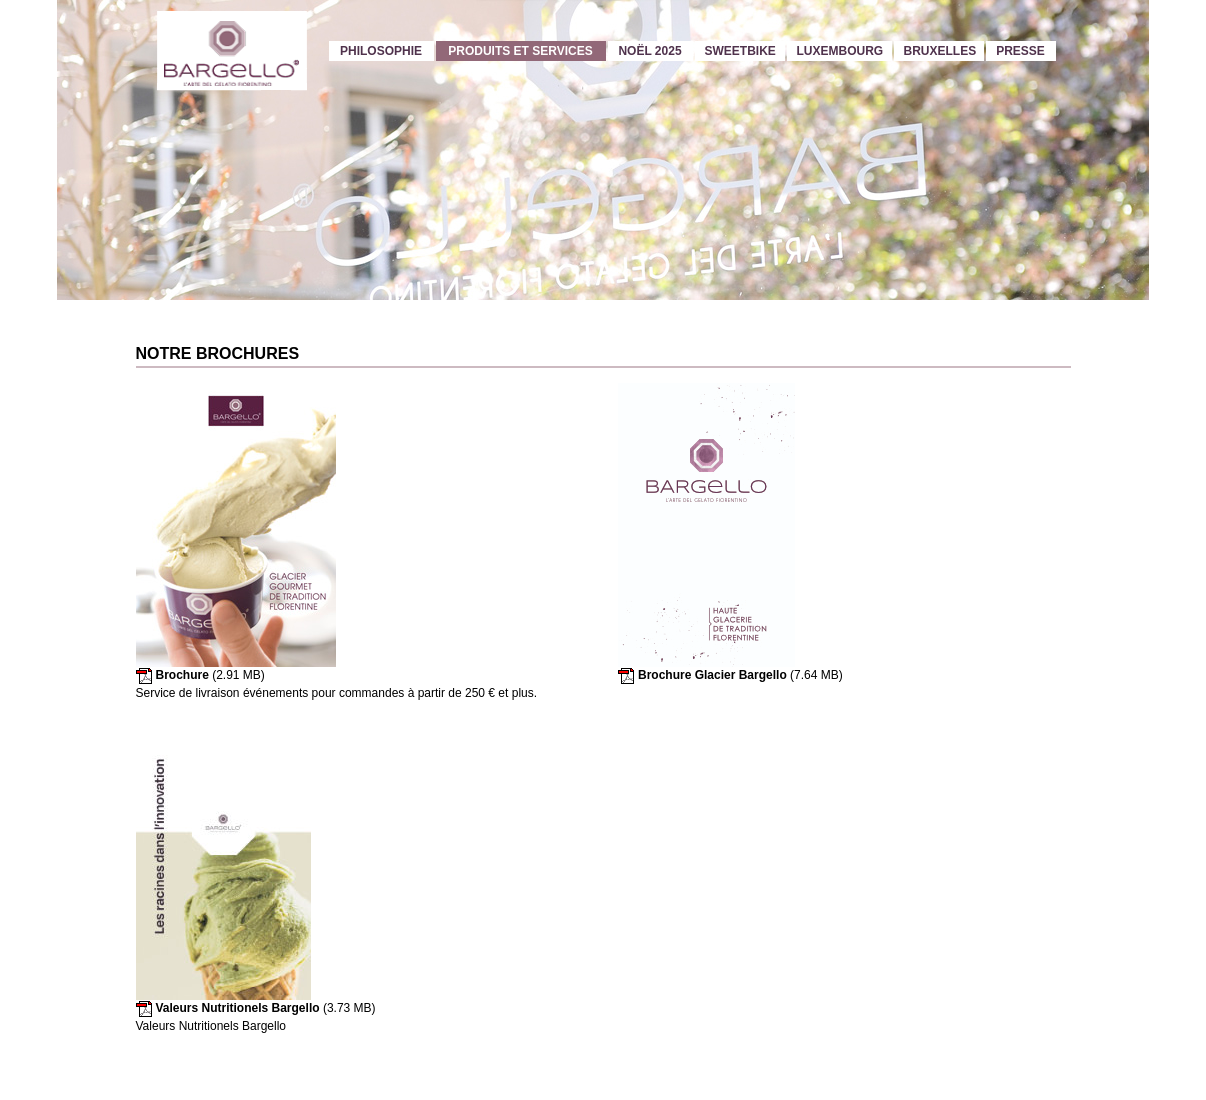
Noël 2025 (649, 51)
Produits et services (520, 51)
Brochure (182, 675)
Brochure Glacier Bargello (712, 675)
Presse (1020, 51)
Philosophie (381, 51)
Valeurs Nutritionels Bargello (238, 1008)
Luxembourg (840, 51)
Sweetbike (740, 51)
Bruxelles (940, 51)
